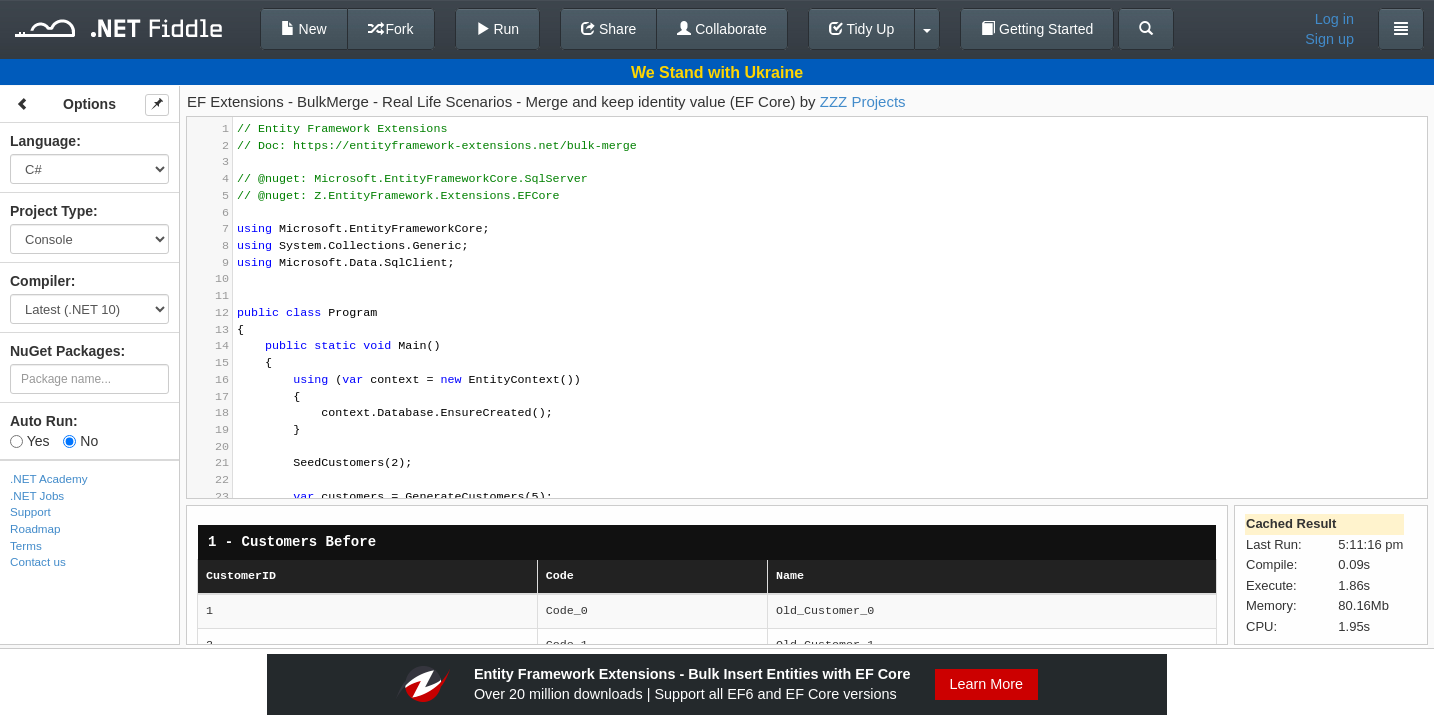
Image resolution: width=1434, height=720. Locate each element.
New (304, 29)
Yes (29, 441)
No (80, 441)
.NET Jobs (37, 495)
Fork (391, 29)
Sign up (1329, 39)
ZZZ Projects (863, 101)
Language (43, 141)
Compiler (40, 281)
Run (498, 29)
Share (608, 29)
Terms (26, 545)
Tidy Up (861, 29)
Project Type (51, 211)
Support (30, 511)
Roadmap (35, 528)
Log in (1334, 19)
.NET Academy (49, 478)
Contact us (38, 561)
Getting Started (1037, 29)
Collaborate (722, 29)
